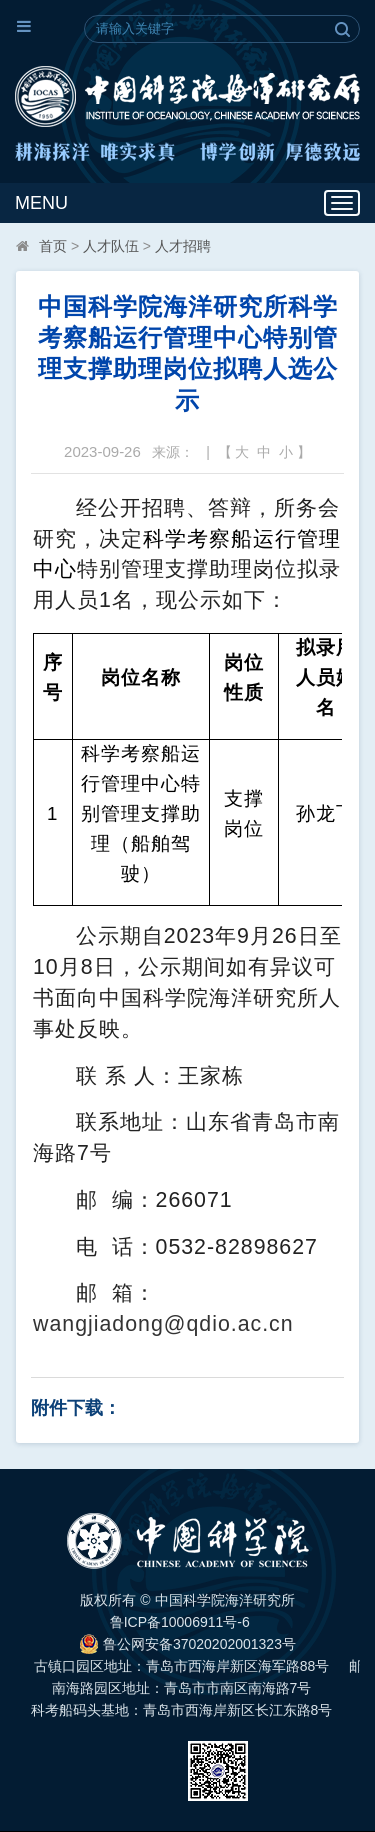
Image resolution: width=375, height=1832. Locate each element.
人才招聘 (183, 246)
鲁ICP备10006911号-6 (180, 1622)
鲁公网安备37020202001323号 (187, 1644)
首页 (53, 246)
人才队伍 (111, 246)
